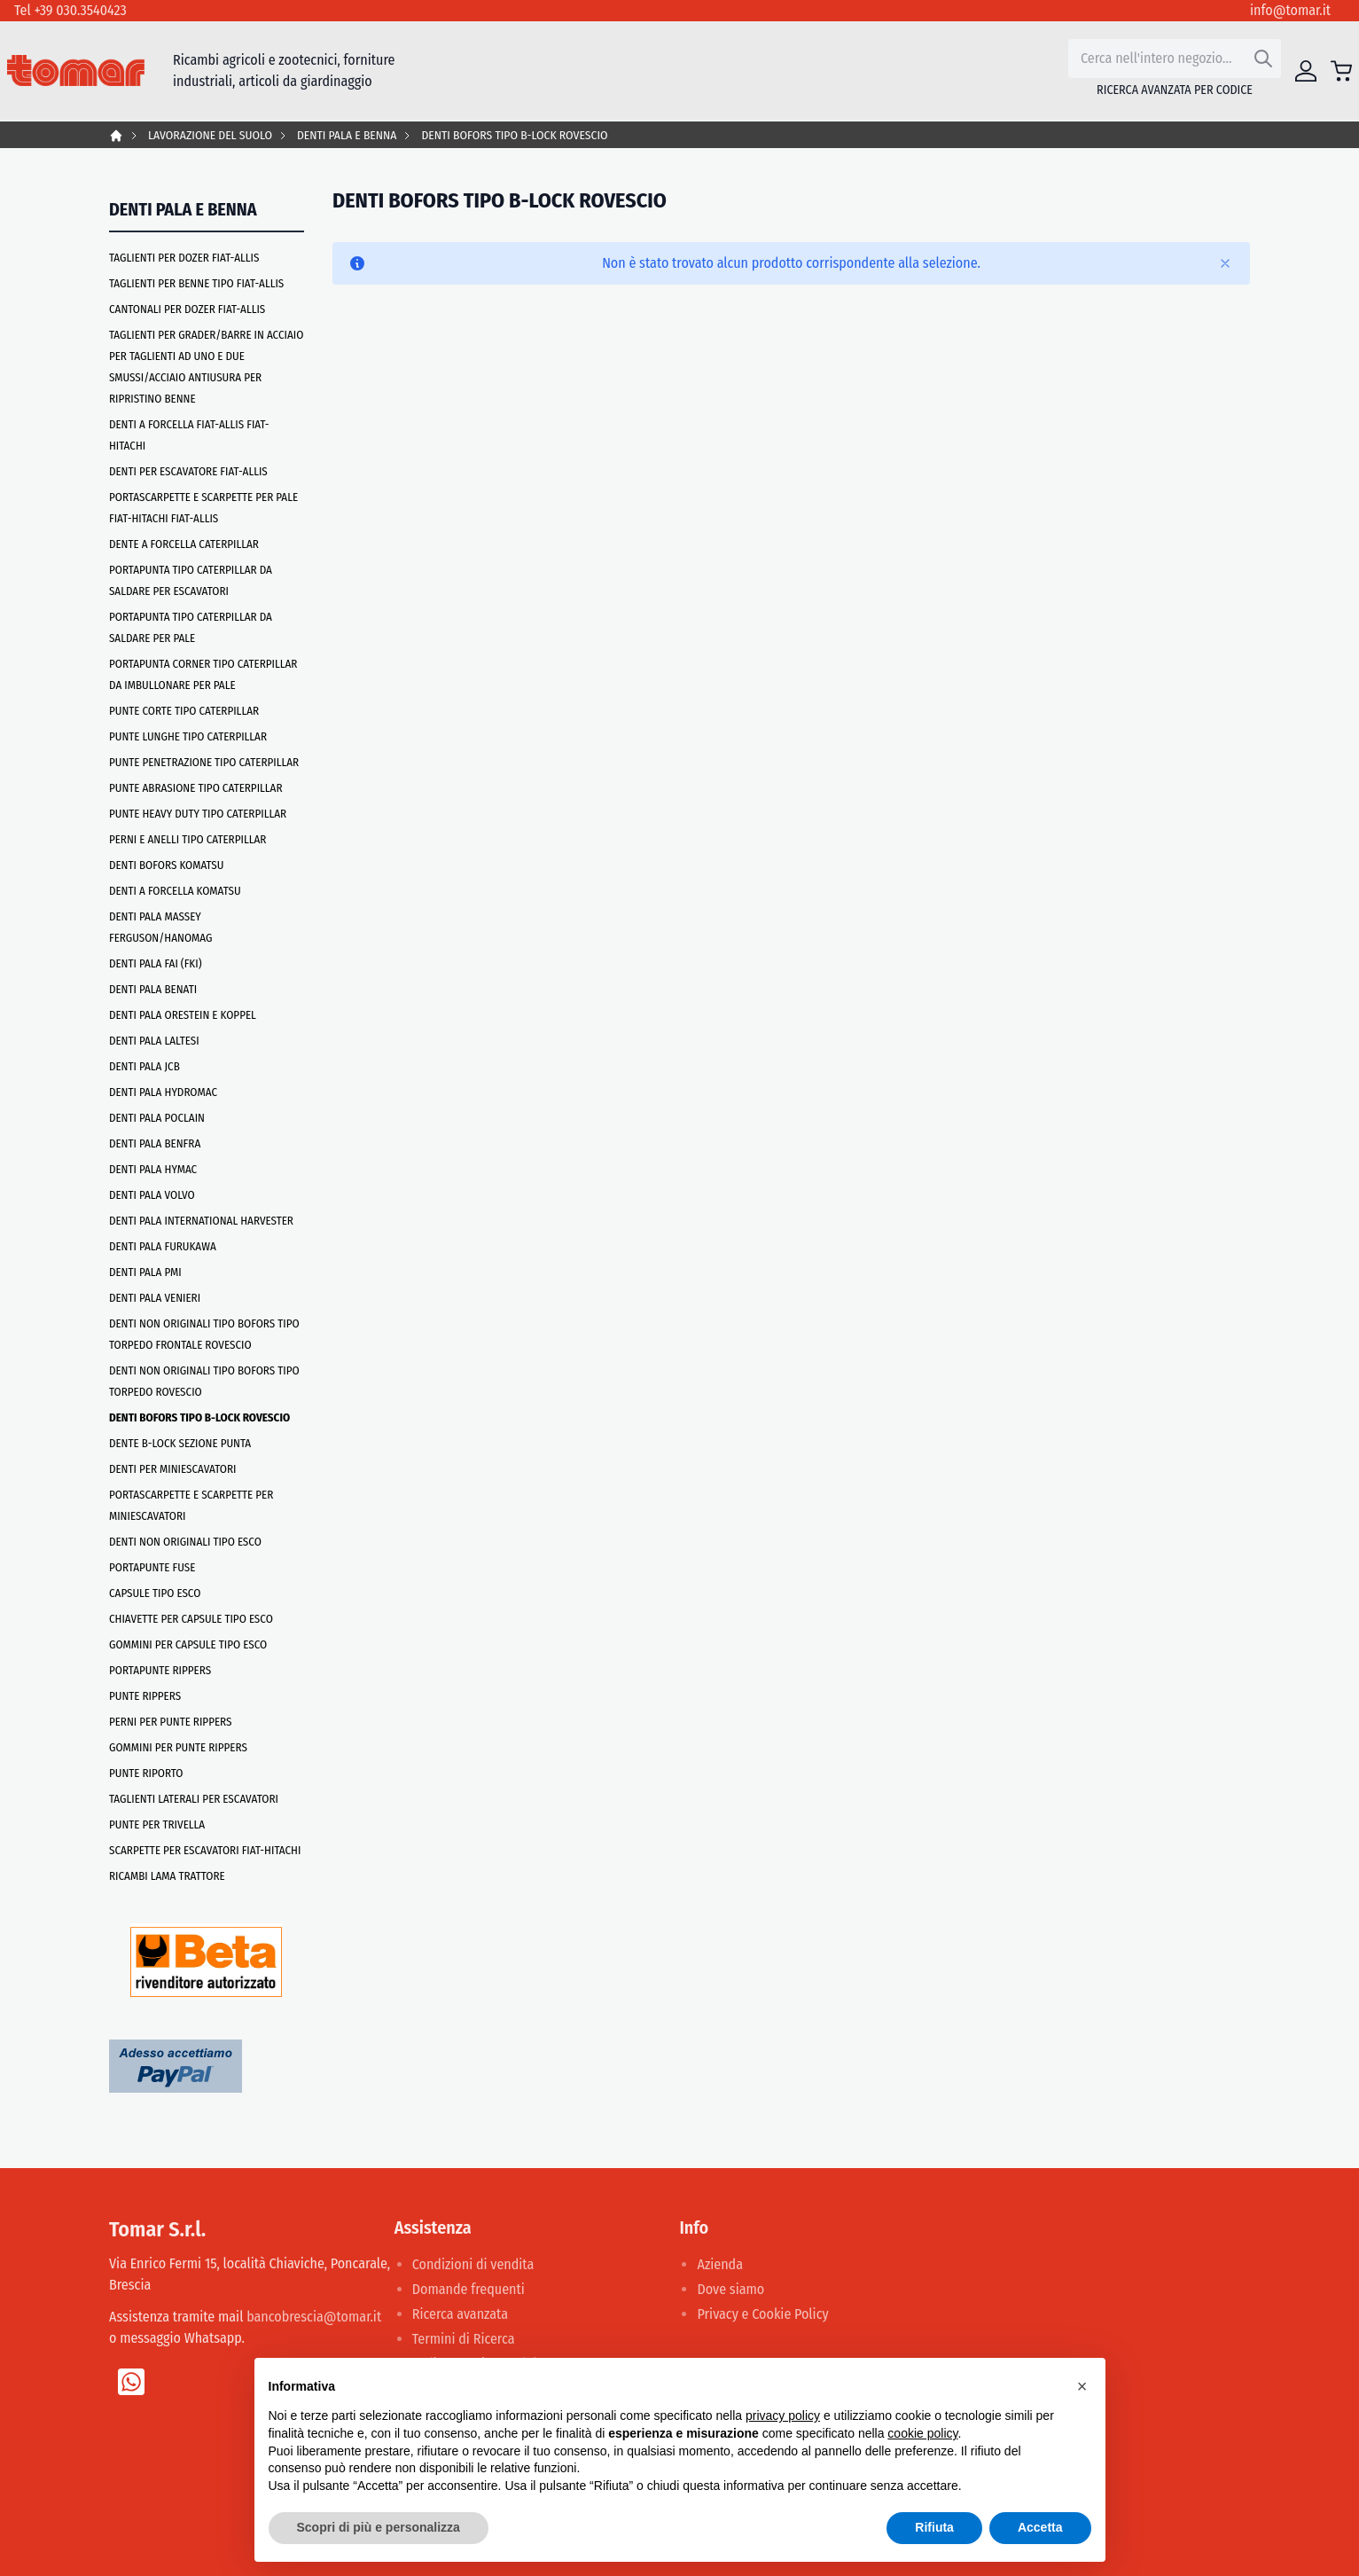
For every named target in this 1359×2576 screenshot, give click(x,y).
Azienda (720, 2264)
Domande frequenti (468, 2289)
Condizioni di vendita (473, 2264)
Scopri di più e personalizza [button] (378, 2527)
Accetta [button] (1040, 2527)
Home (116, 136)
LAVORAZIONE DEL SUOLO (210, 135)
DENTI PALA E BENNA (346, 135)
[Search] (1263, 58)
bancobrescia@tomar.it (313, 2316)
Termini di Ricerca (463, 2338)
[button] (1082, 2386)
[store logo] (75, 70)
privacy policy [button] (783, 2415)
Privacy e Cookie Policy (762, 2314)
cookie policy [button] (922, 2433)
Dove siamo (730, 2289)
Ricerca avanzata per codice (1175, 90)
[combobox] (1174, 58)
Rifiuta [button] (934, 2527)
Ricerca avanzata (460, 2314)
